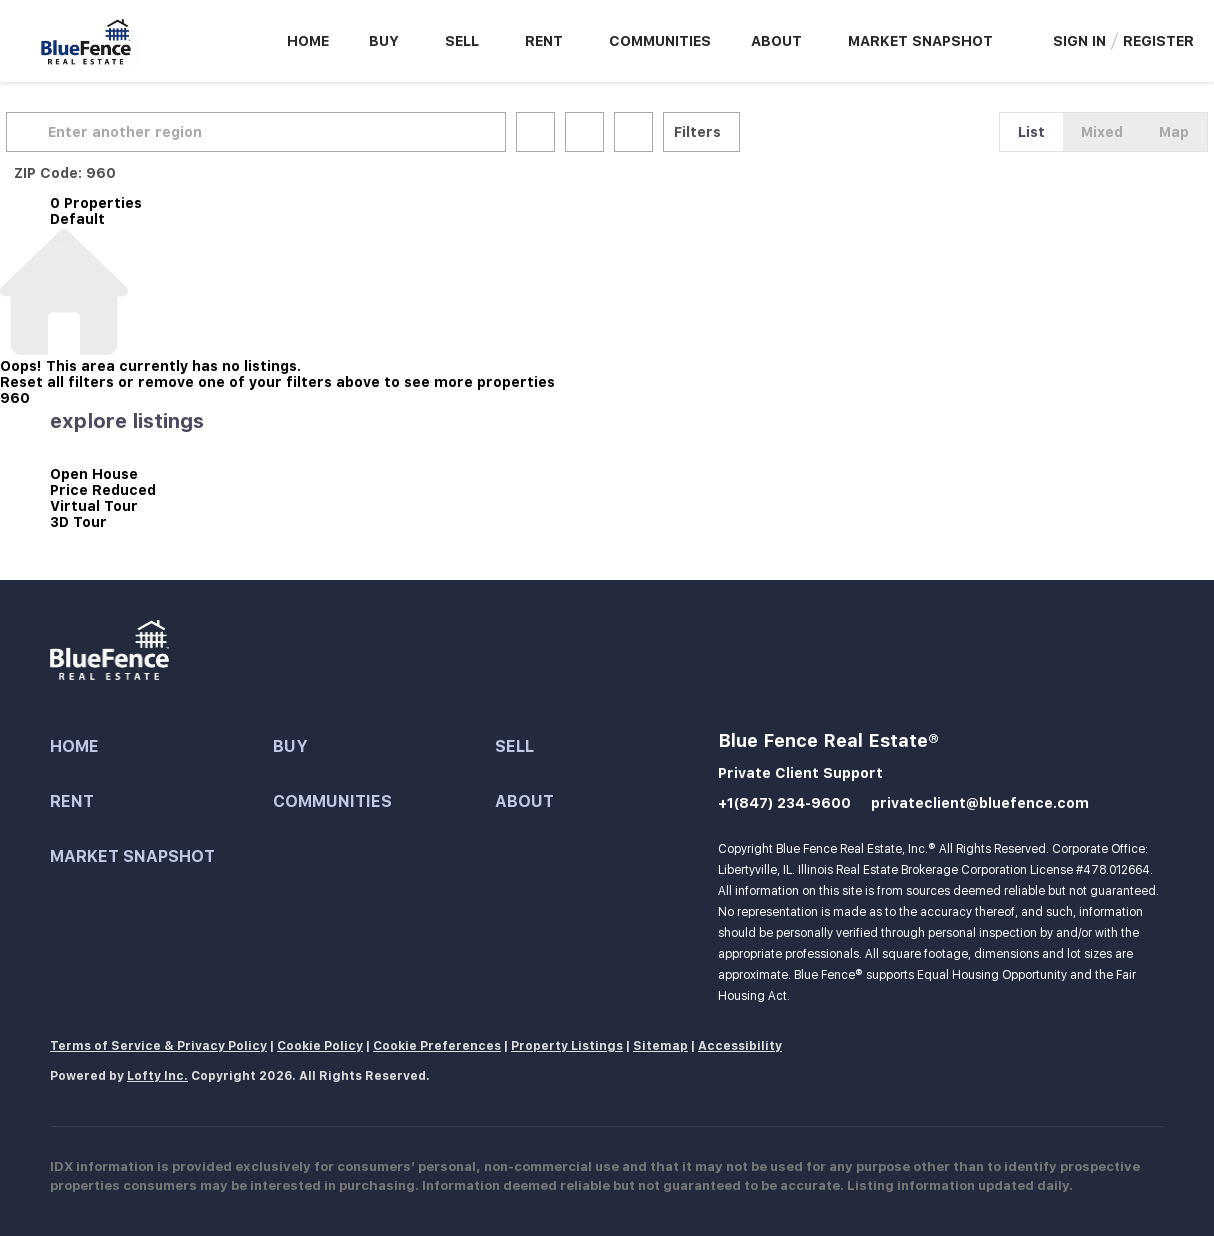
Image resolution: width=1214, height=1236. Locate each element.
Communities (660, 41)
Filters (741, 132)
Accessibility (740, 1046)
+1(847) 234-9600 (784, 803)
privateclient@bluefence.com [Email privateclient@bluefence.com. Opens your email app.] (980, 803)
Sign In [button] (1079, 41)
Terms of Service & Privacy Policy (158, 1046)
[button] (74, 132)
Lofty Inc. (157, 1076)
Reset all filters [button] (57, 382)
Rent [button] (544, 41)
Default (77, 219)
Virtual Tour (94, 506)
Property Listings (567, 1046)
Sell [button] (462, 41)
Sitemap (660, 1046)
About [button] (776, 41)
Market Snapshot (920, 41)
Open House (94, 474)
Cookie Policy (320, 1046)
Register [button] (1158, 41)
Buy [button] (384, 41)
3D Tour (78, 522)
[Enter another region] (308, 132)
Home (308, 41)
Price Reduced (103, 490)
